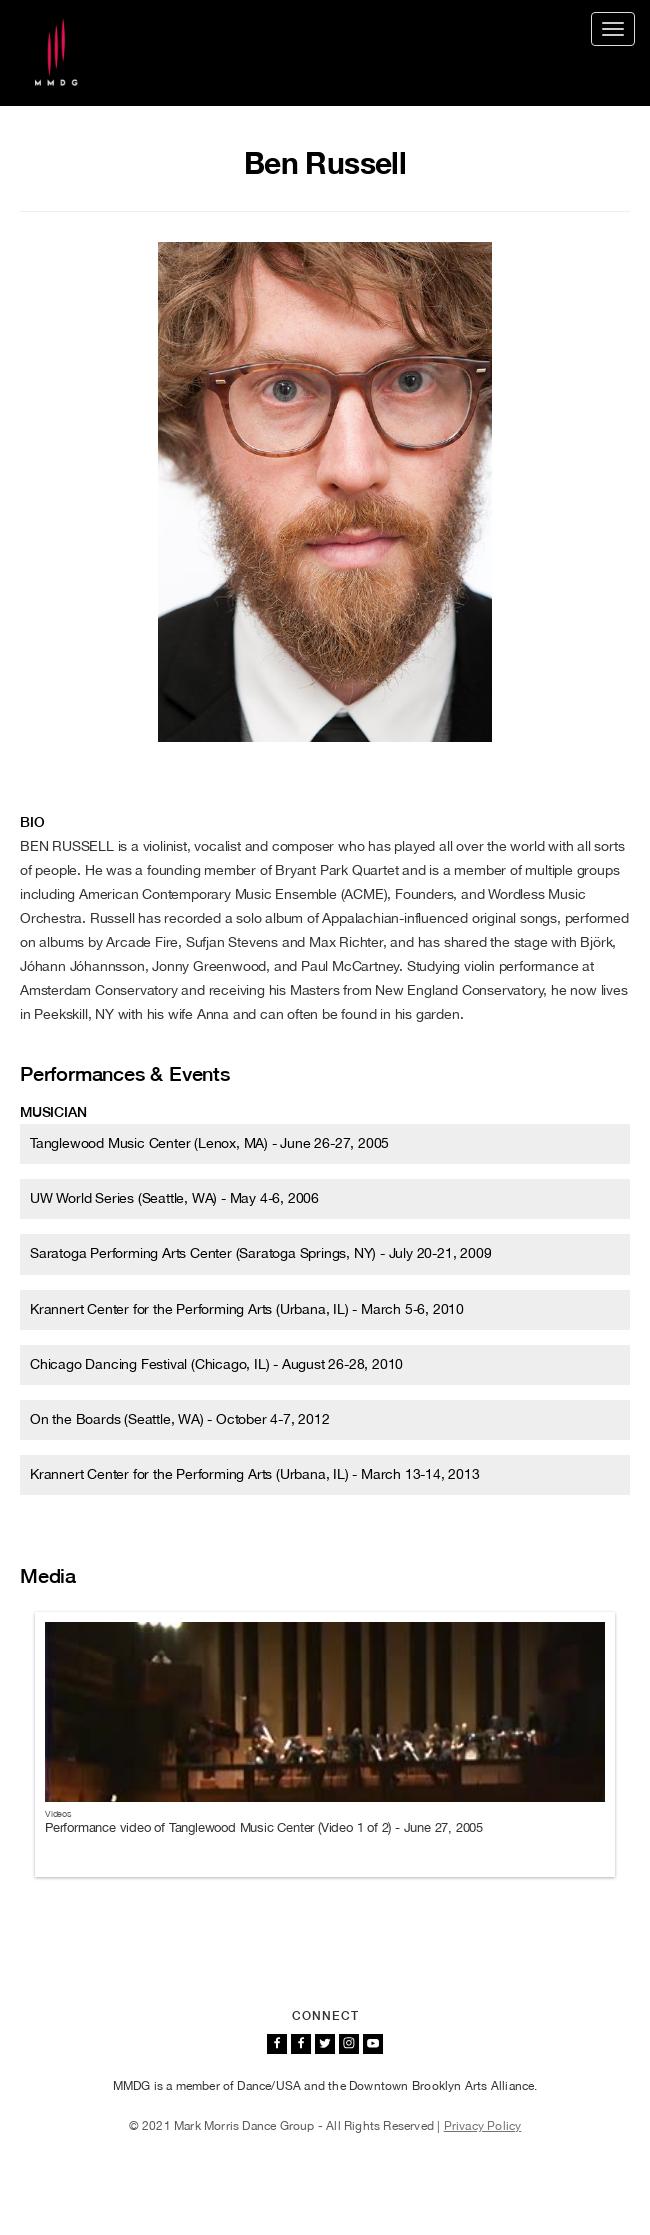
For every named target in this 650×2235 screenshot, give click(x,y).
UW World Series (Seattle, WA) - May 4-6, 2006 (174, 1198)
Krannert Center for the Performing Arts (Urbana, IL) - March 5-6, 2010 (247, 1309)
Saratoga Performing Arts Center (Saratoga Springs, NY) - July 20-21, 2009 (260, 1253)
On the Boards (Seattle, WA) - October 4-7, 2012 (180, 1419)
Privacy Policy (483, 2126)
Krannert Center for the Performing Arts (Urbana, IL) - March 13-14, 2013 (255, 1474)
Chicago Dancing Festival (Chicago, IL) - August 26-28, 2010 (216, 1364)
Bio (32, 822)
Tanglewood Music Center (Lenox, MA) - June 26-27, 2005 (209, 1143)
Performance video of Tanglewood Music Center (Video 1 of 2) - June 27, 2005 (264, 1827)
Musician (53, 1112)
